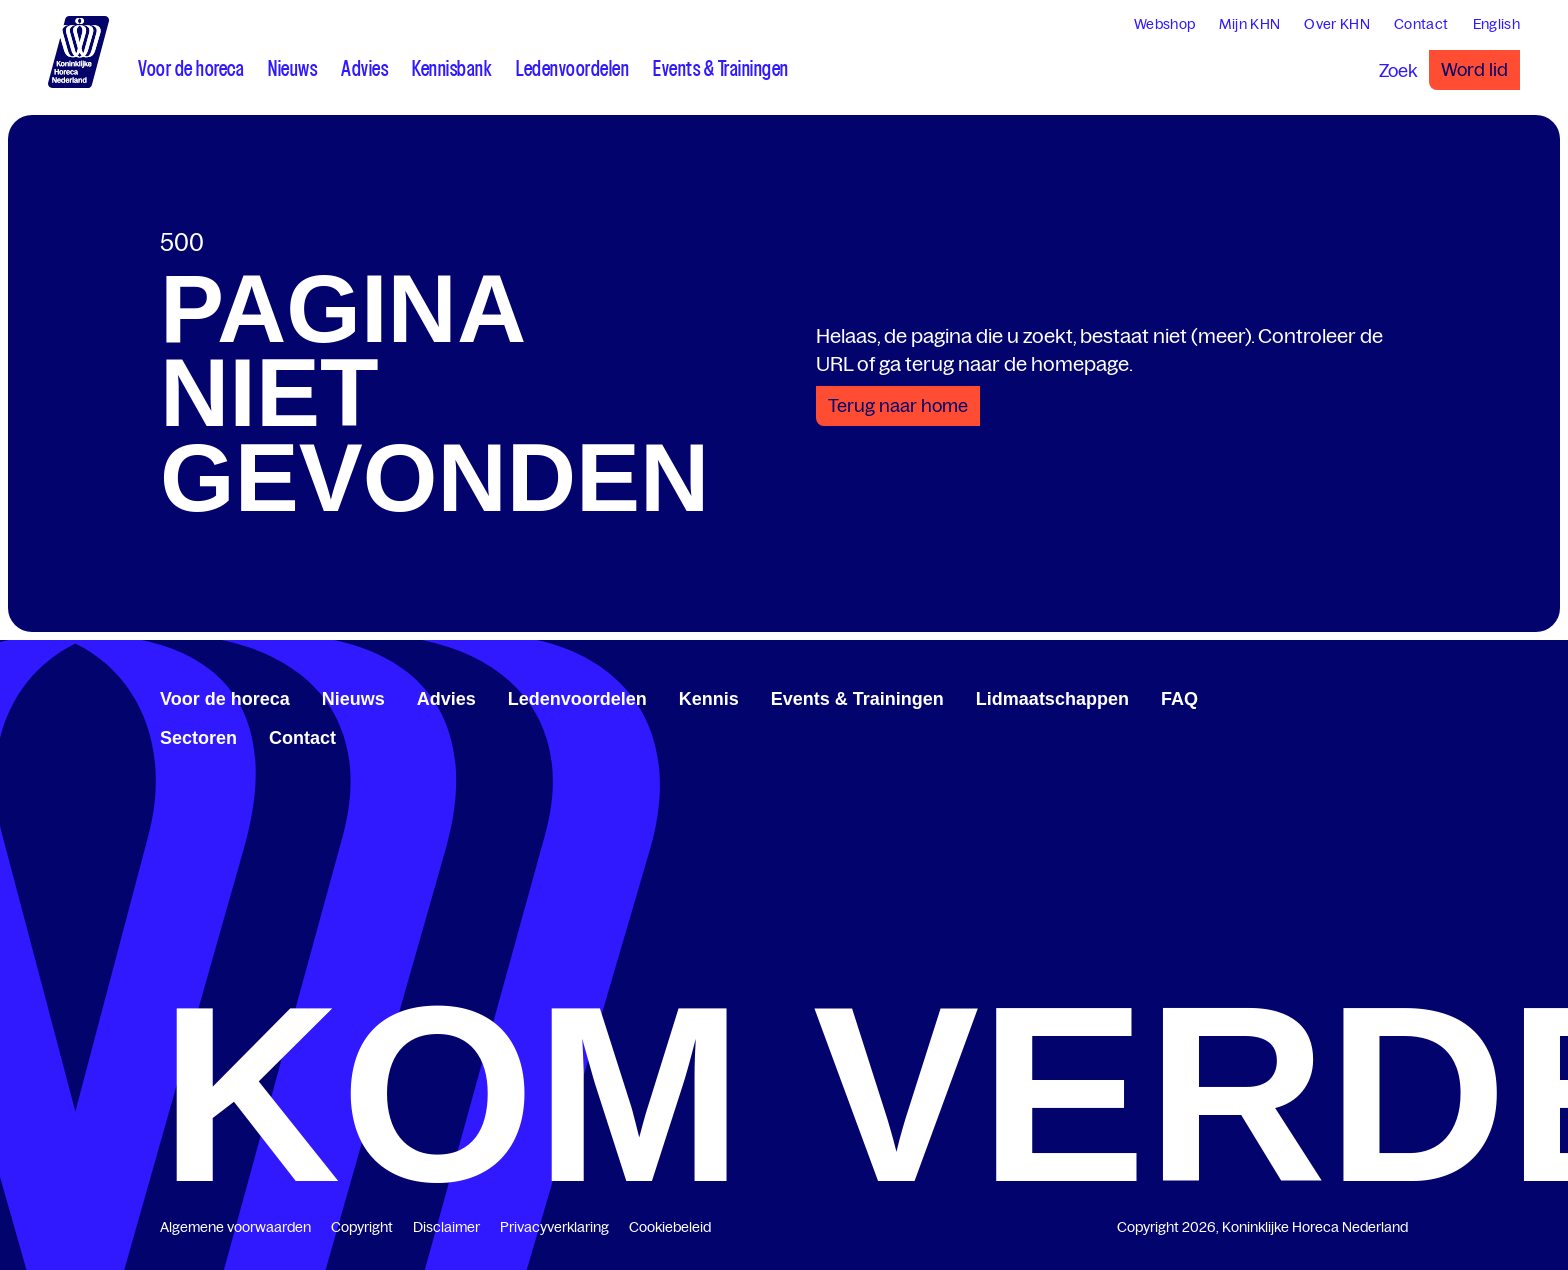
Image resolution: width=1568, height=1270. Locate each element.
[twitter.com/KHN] (1368, 696)
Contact (302, 738)
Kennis (709, 699)
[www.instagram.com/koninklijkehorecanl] (1400, 696)
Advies (446, 699)
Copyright (362, 1227)
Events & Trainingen (857, 699)
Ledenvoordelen (577, 699)
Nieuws (353, 699)
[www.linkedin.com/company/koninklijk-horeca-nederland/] (1352, 696)
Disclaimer (446, 1227)
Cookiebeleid (670, 1227)
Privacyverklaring (554, 1227)
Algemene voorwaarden (235, 1227)
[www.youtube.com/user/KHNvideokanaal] (1384, 696)
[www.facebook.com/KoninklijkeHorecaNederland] (1336, 696)
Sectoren (198, 738)
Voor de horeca (225, 699)
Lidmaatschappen (1052, 699)
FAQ (1179, 699)
